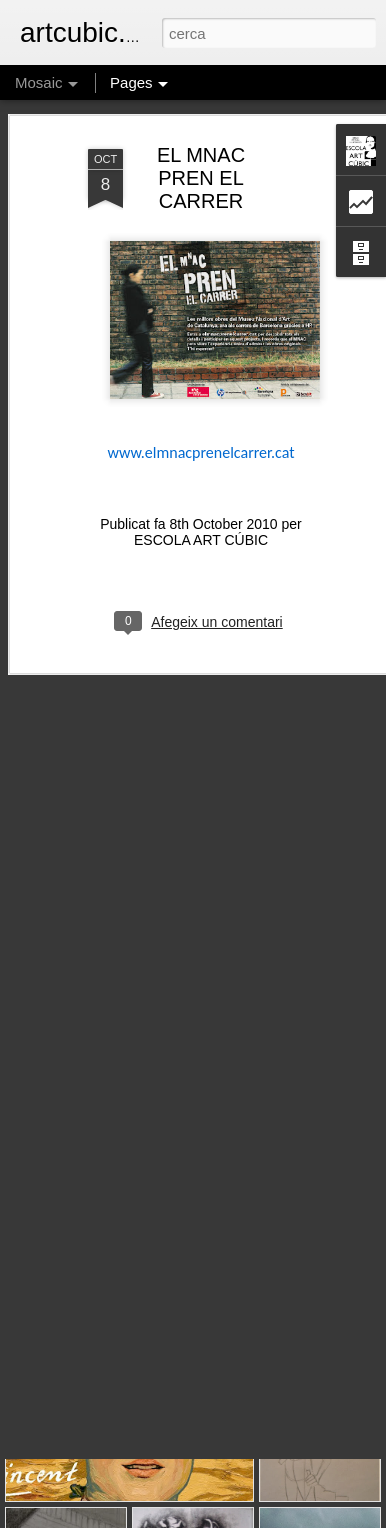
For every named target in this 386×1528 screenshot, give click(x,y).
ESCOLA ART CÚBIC (201, 493)
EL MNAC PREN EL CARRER (201, 131)
